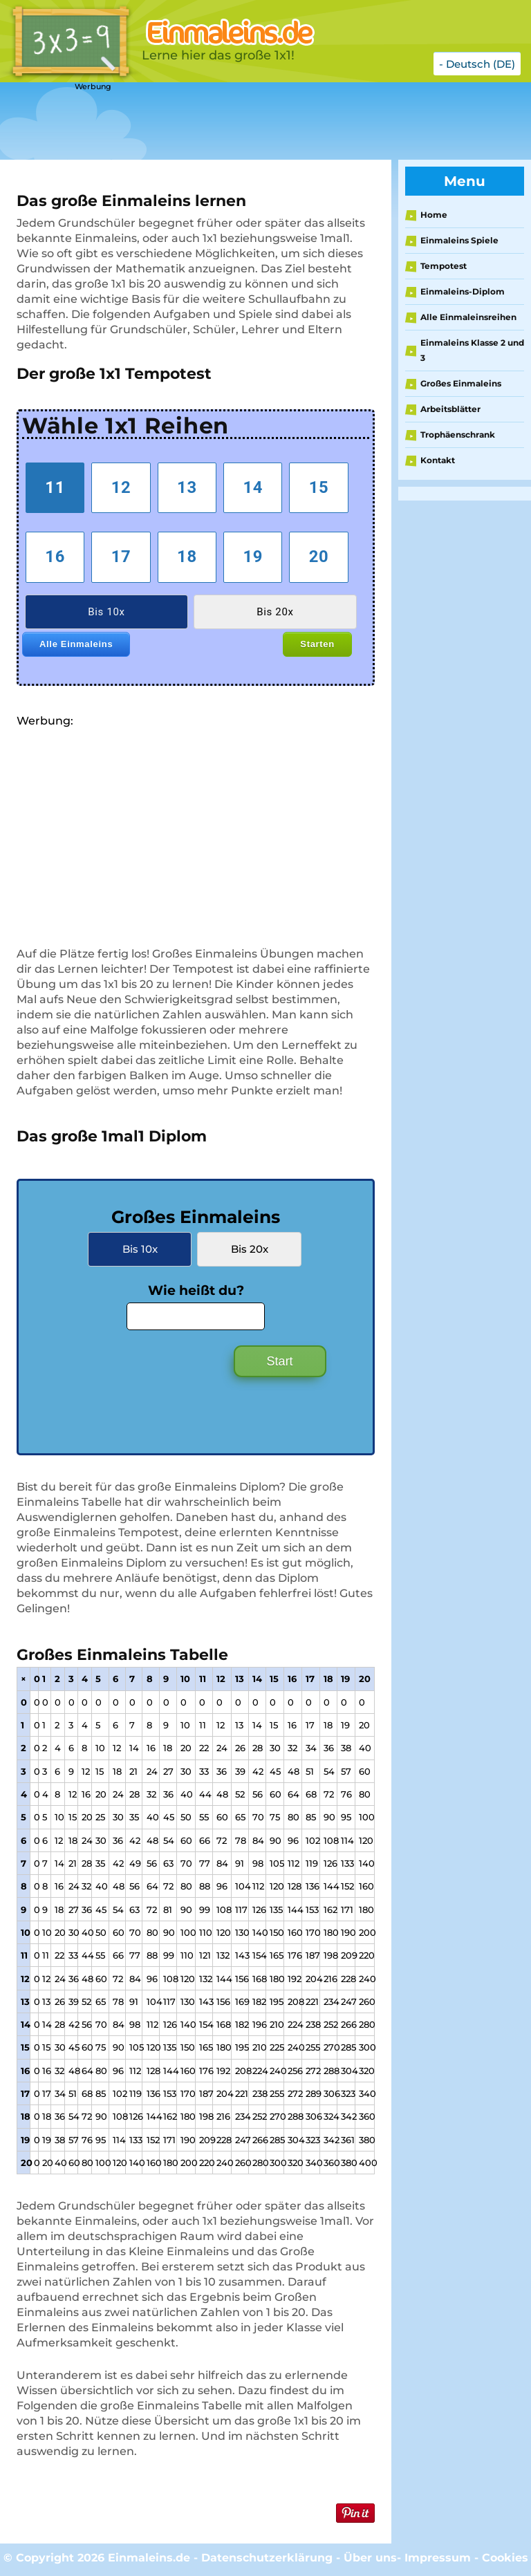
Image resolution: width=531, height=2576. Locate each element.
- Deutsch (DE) (477, 64)
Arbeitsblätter (450, 409)
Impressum (437, 2557)
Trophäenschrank (457, 434)
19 (253, 556)
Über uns (370, 2557)
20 (319, 556)
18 (187, 556)
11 (55, 487)
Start (280, 1361)
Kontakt (437, 460)
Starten (317, 644)
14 (253, 487)
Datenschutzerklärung (267, 2557)
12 (121, 487)
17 (121, 556)
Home (433, 214)
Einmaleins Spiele (459, 240)
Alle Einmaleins (76, 644)
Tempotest (443, 266)
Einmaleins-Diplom (462, 291)
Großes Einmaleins (460, 383)
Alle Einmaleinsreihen (468, 317)
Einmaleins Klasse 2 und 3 (472, 350)
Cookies (505, 2557)
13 (187, 487)
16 (55, 556)
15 (319, 487)
